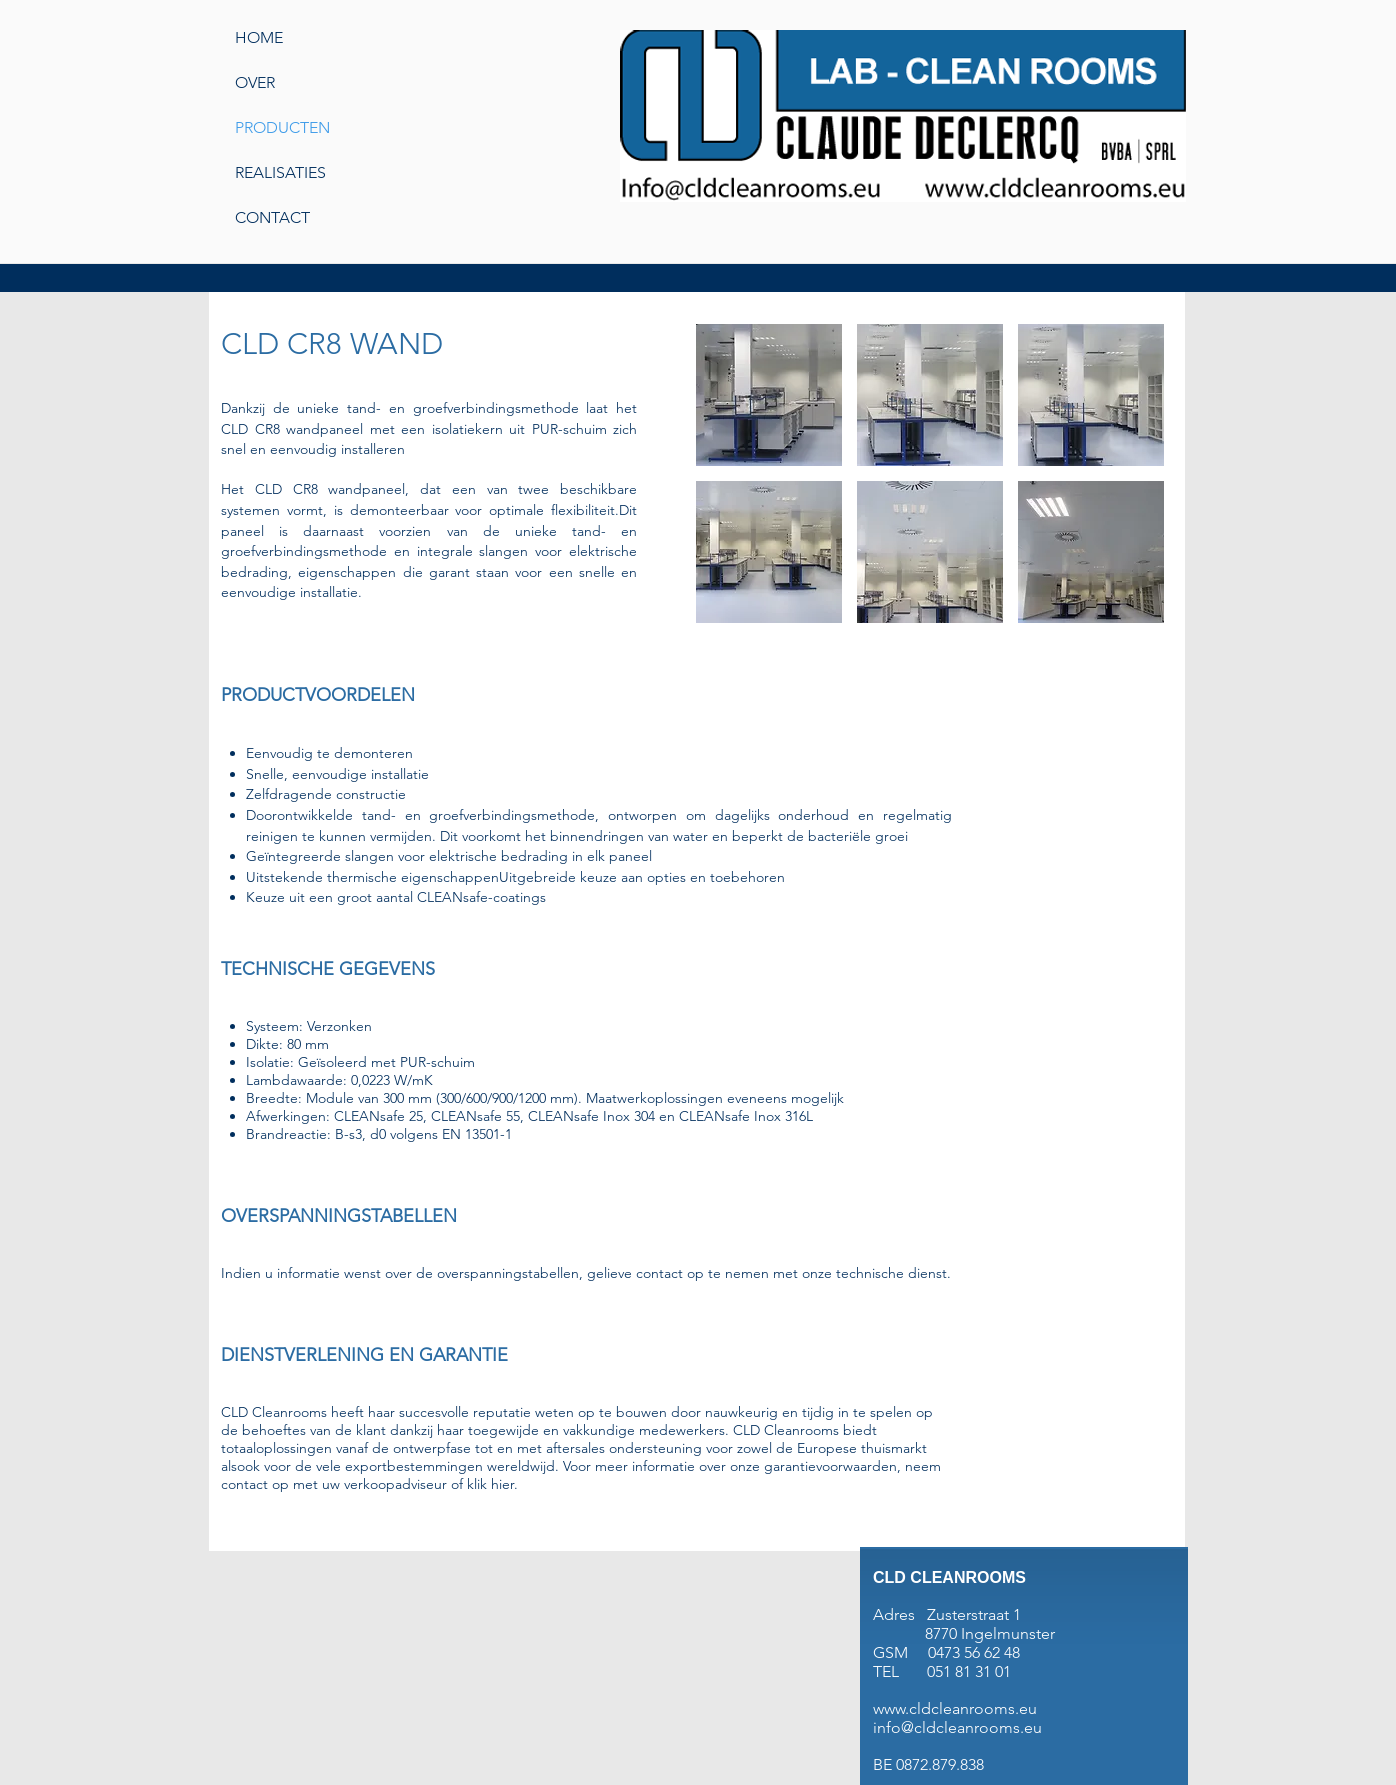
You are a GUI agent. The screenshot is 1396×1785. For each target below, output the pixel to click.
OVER (255, 82)
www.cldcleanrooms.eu (955, 1708)
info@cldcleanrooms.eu (957, 1727)
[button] (769, 395)
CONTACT (272, 217)
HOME (259, 37)
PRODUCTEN (282, 127)
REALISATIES (280, 172)
